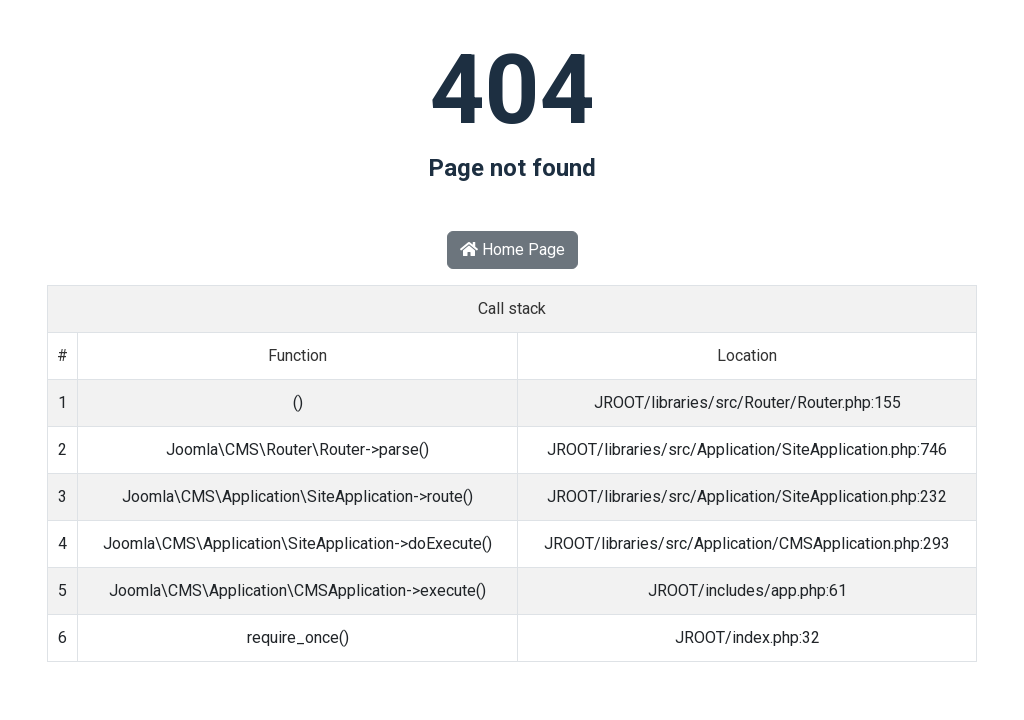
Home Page (512, 249)
